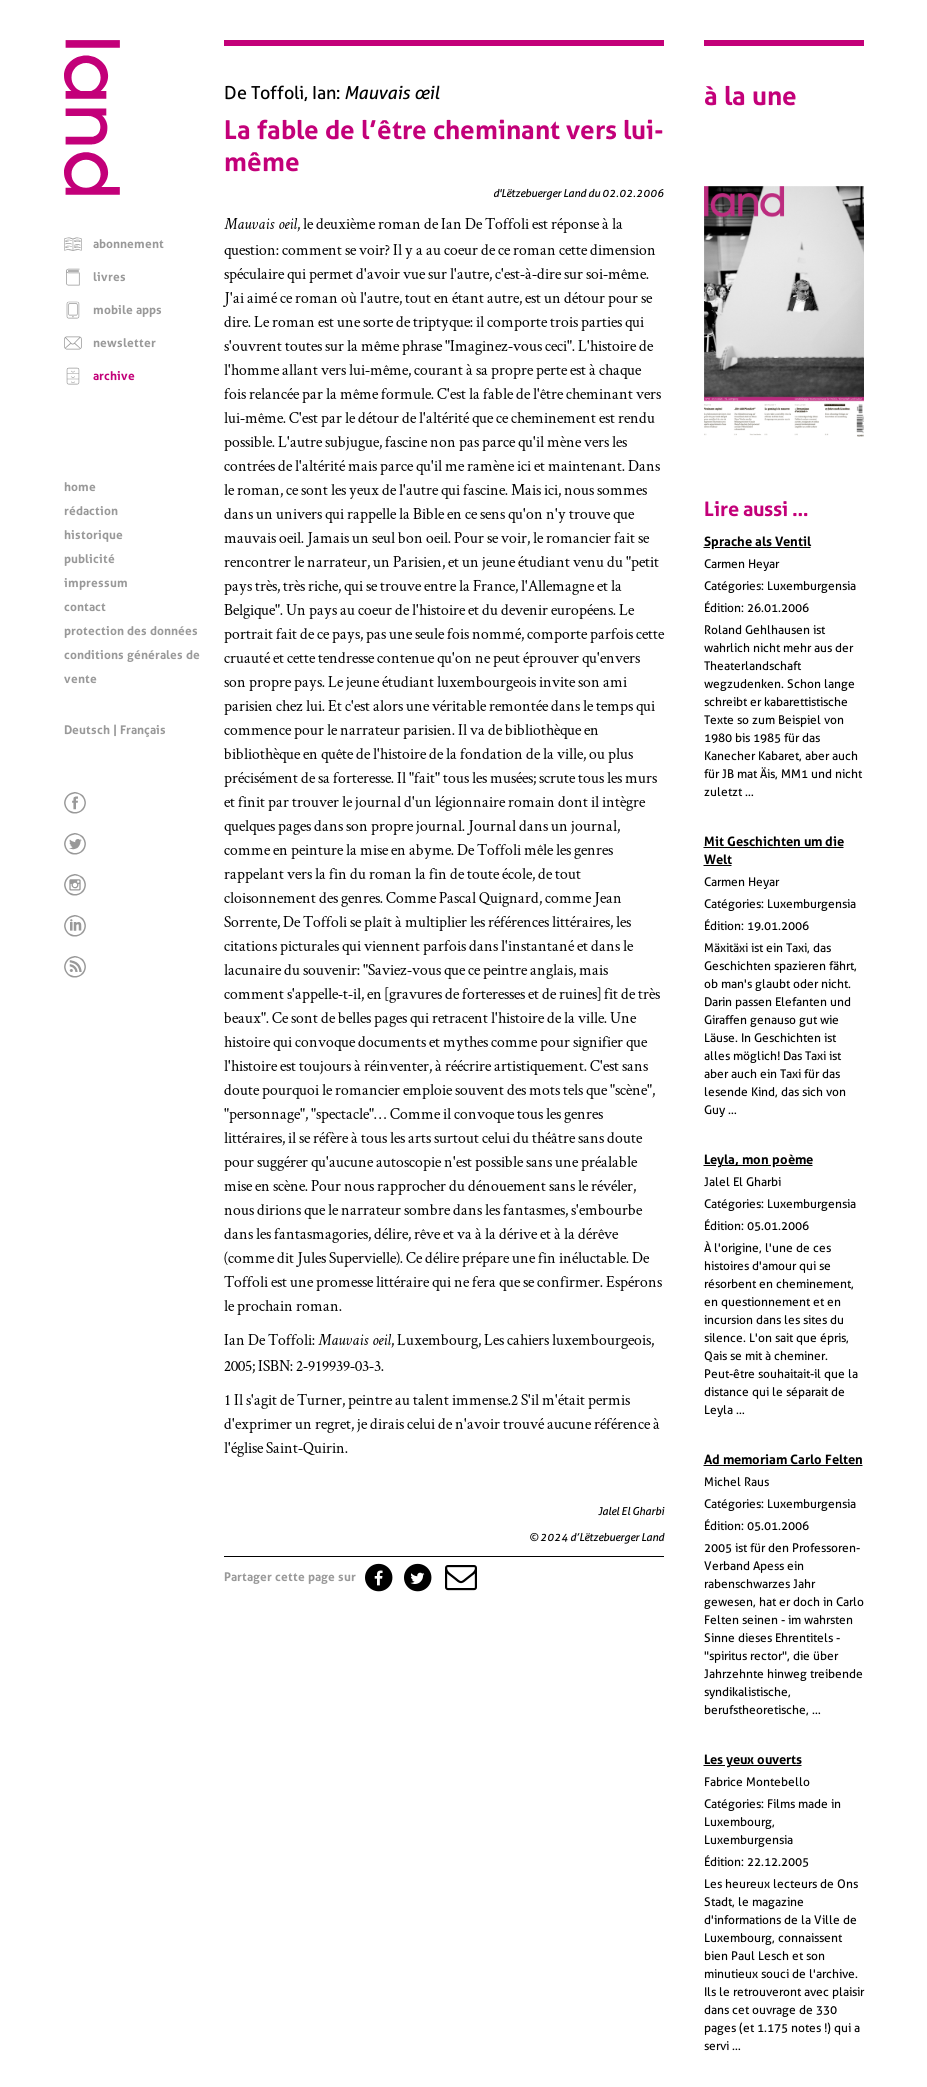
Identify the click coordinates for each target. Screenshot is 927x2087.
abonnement (128, 244)
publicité (89, 559)
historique (93, 535)
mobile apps (127, 310)
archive (114, 376)
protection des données (131, 631)
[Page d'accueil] (92, 190)
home (80, 487)
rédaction (91, 511)
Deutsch (87, 730)
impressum (96, 583)
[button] (459, 1577)
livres (109, 277)
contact (85, 607)
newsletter (124, 343)
